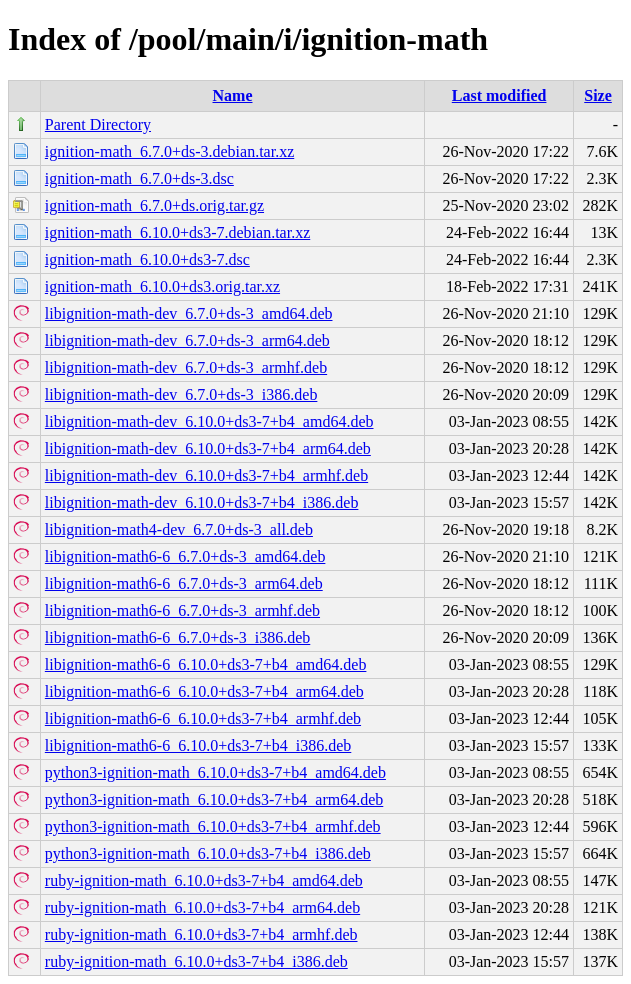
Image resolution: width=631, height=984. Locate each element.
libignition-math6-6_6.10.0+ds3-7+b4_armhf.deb (203, 718)
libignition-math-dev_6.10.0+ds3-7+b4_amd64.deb (209, 421)
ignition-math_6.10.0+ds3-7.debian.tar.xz (177, 232)
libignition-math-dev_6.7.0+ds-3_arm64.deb (187, 340)
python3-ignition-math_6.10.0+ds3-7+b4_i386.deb (208, 853)
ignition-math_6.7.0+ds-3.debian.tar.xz (169, 151)
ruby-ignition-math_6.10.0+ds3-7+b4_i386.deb (196, 961)
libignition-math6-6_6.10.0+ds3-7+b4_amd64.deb (206, 664)
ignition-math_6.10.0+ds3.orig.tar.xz (162, 286)
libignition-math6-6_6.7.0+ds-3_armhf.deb (182, 610)
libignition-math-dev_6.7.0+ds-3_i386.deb (181, 394)
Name (233, 95)
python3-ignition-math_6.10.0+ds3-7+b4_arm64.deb (214, 799)
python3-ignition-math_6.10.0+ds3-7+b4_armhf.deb (213, 826)
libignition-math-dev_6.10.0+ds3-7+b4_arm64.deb (208, 448)
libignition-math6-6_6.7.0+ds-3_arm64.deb (184, 583)
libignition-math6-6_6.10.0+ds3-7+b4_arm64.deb (204, 691)
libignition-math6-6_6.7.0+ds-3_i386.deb (177, 637)
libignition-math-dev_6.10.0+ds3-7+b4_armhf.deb (206, 475)
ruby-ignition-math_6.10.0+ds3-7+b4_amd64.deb (204, 880)
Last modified (499, 95)
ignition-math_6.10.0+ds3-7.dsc (147, 259)
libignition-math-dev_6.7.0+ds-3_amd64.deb (189, 313)
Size (598, 95)
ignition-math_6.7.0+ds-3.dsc (139, 178)
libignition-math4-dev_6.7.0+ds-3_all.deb (179, 529)
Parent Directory (98, 124)
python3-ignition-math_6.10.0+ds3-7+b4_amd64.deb (215, 772)
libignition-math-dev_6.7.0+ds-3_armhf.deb (186, 367)
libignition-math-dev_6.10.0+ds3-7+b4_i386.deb (202, 502)
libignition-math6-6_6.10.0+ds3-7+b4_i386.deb (198, 745)
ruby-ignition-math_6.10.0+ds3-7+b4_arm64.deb (202, 907)
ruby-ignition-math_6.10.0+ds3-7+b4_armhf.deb (201, 934)
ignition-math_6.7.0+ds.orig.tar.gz (154, 205)
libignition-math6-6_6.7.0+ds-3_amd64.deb (185, 556)
